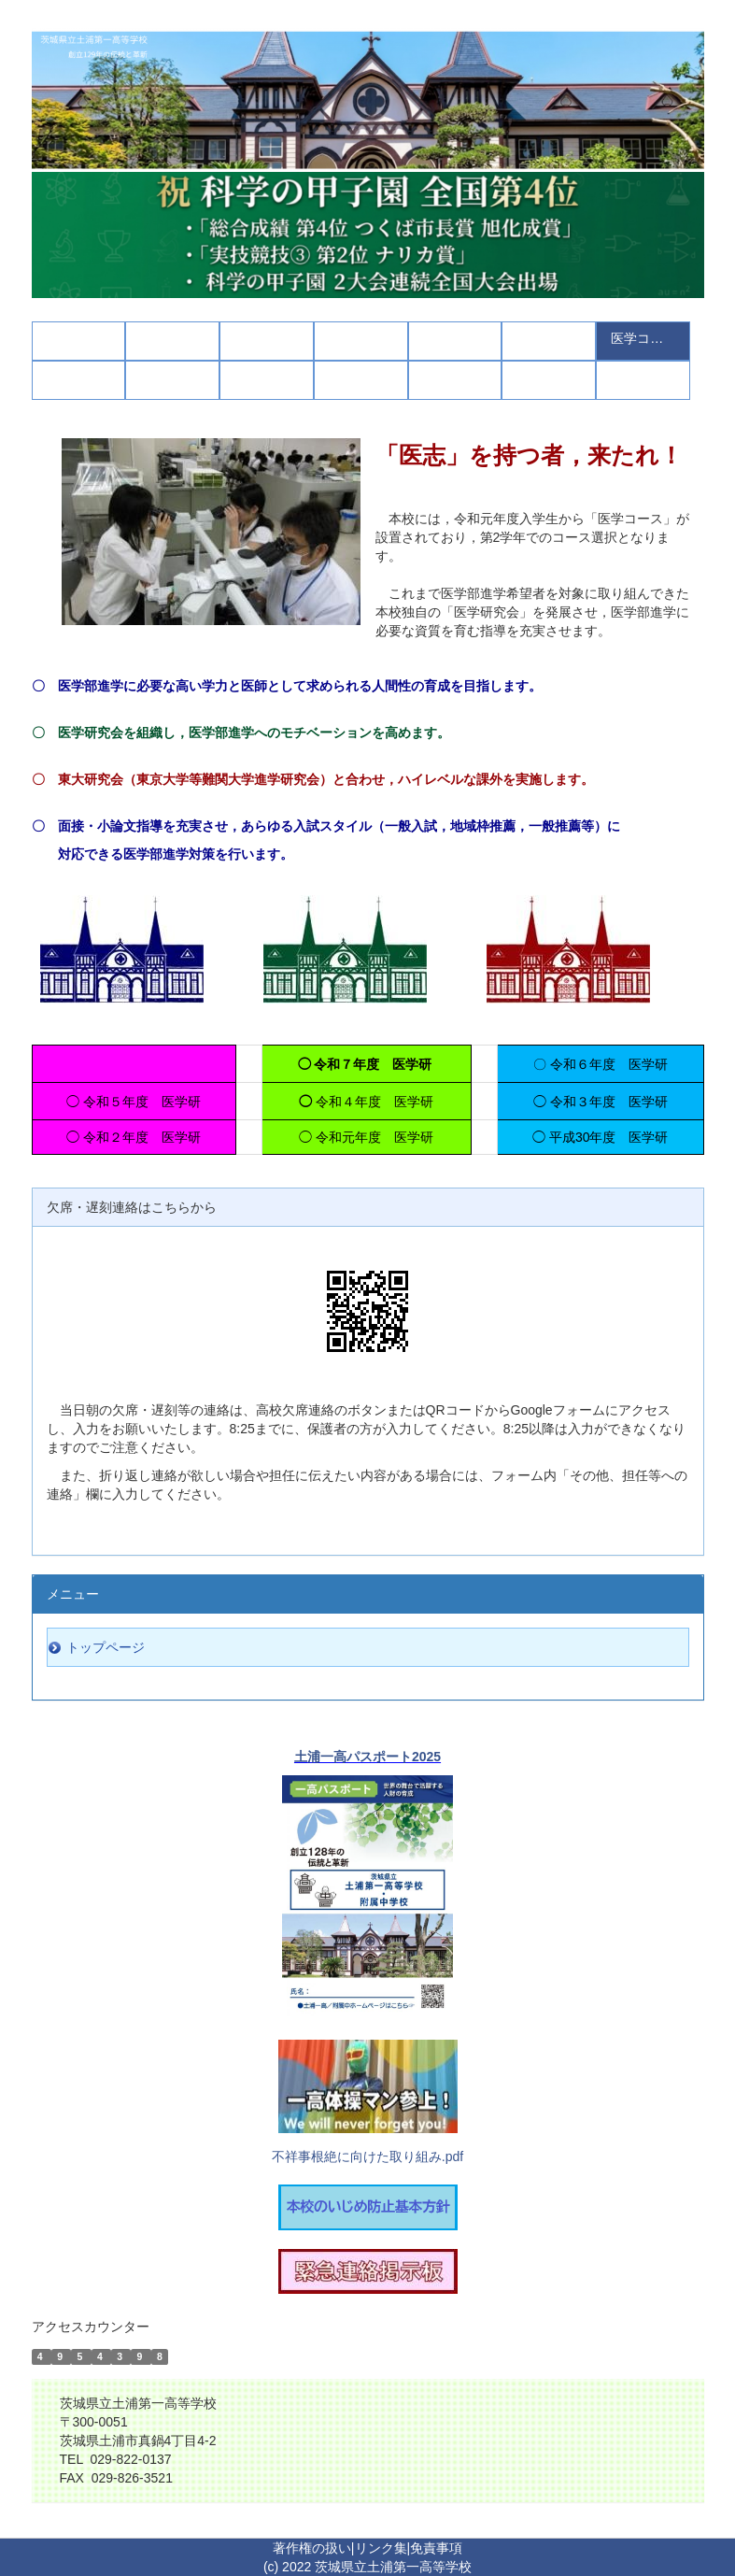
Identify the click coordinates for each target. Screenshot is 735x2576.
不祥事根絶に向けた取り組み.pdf (367, 2156)
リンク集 (381, 2547)
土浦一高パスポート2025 (367, 1756)
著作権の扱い (312, 2547)
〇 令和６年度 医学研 (600, 1064)
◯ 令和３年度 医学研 (600, 1101)
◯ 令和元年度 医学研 (366, 1137)
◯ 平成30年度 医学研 (600, 1137)
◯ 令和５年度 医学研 (133, 1101)
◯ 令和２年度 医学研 (133, 1137)
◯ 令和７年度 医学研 (367, 1064)
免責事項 (436, 2547)
